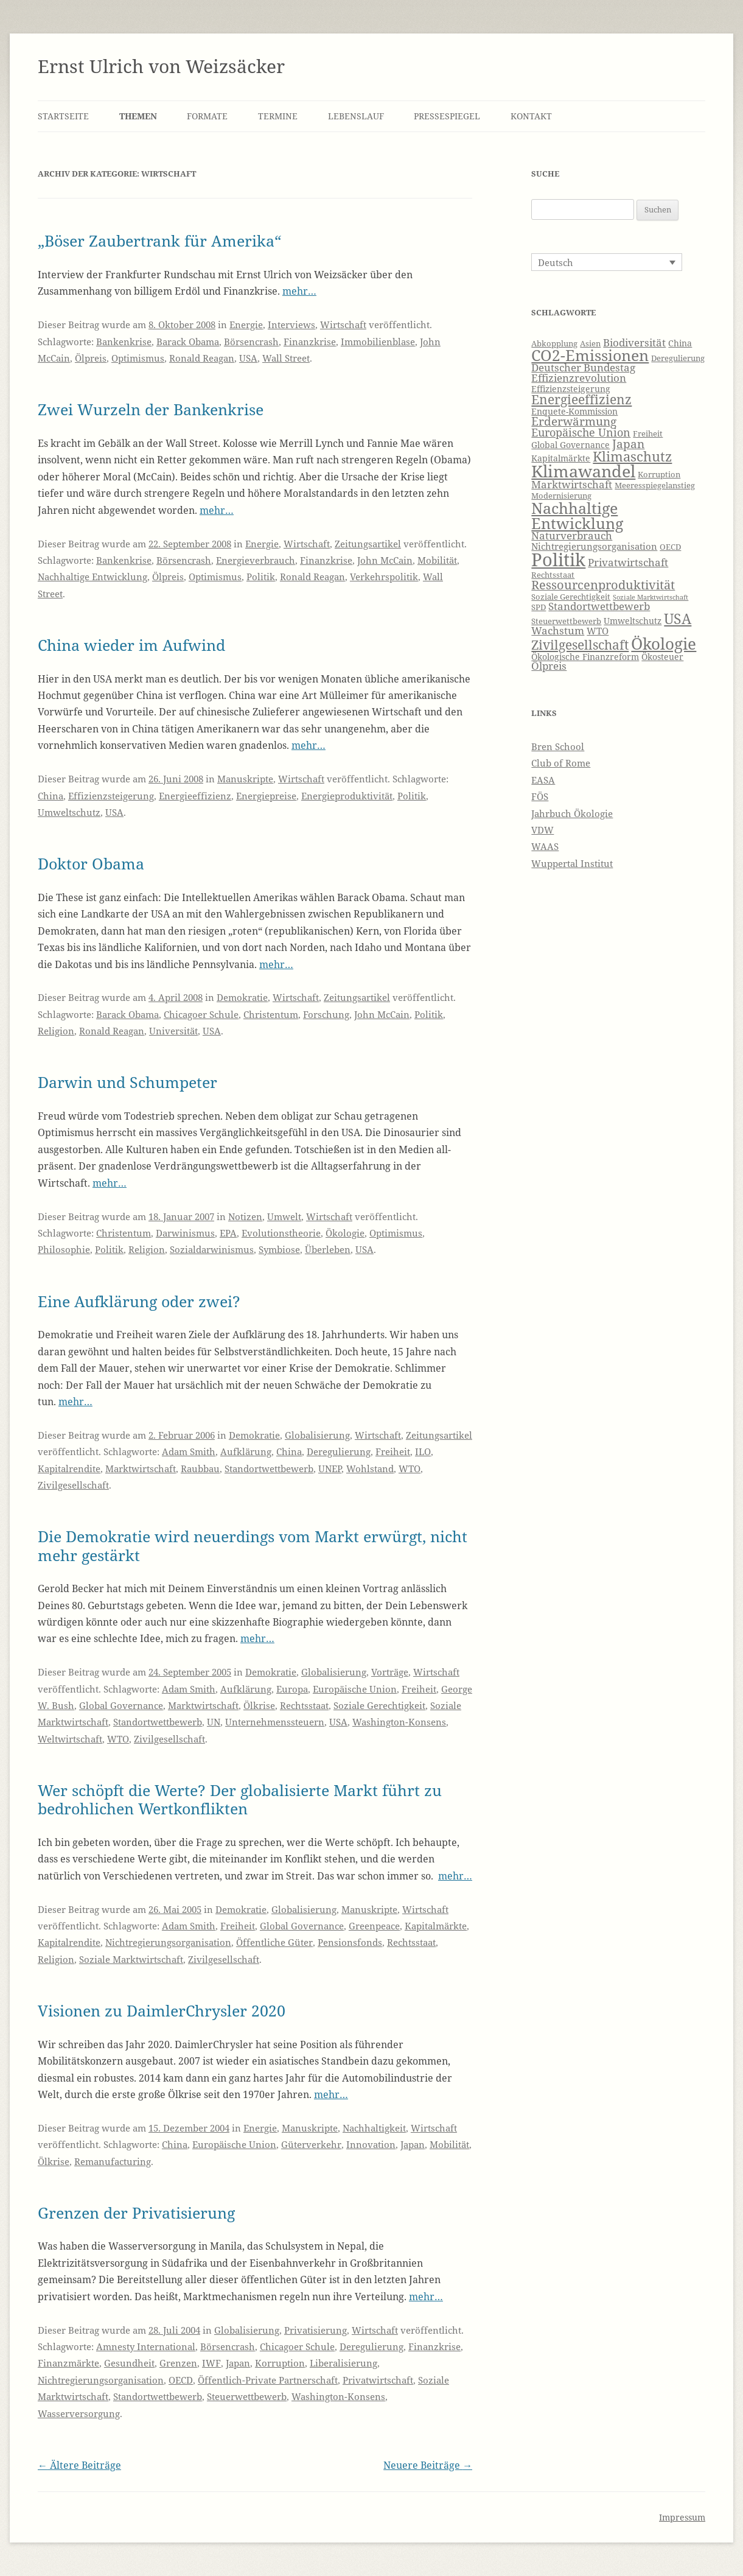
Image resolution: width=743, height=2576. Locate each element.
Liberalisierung (343, 2363)
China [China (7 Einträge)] (680, 343)
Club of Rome (560, 763)
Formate (207, 116)
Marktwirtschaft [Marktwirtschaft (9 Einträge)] (571, 484)
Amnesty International (145, 2346)
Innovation (371, 2144)
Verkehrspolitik (384, 576)
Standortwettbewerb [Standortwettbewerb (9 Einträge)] (599, 606)
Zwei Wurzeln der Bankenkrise (150, 409)
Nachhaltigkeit (374, 2128)
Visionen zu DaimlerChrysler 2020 (161, 2010)
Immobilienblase (378, 341)
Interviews (291, 324)
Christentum (270, 1014)
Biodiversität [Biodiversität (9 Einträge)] (634, 342)
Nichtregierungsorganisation (168, 1942)
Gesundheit (129, 2363)
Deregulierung (339, 1451)
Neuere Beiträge (427, 2465)
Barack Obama (187, 341)
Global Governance (121, 1705)
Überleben (328, 1249)
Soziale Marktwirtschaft (131, 1959)
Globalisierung (317, 1435)
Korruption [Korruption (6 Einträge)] (659, 474)
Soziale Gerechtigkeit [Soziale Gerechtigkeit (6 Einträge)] (570, 597)
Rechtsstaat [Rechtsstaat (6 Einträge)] (552, 575)
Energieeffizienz (195, 796)
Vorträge (389, 1672)
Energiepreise (266, 796)
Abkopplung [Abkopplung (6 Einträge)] (554, 344)
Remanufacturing (112, 2161)
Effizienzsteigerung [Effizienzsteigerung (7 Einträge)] (570, 389)
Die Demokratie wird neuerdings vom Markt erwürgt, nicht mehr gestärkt (252, 1545)
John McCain (385, 560)
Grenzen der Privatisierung (136, 2212)
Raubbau (200, 1468)
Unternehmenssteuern (274, 1722)
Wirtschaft (343, 324)
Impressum (682, 2517)
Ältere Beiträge (79, 2465)
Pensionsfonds (350, 1942)
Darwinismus (185, 1233)
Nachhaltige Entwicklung (92, 576)
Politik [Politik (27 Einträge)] (558, 559)
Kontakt (531, 116)
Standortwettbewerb (269, 1468)
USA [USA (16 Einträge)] (677, 618)
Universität (173, 1031)
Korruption (280, 2363)
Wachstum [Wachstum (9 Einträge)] (557, 630)
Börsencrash (251, 341)
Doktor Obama (91, 863)
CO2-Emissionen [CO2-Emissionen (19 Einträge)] (590, 355)
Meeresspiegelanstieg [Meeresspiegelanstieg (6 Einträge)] (655, 485)
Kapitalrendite (69, 1468)
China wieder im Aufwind (131, 644)
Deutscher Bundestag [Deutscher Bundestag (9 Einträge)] (583, 367)
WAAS (545, 846)
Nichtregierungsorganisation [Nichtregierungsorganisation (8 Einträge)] (594, 546)
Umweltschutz (69, 812)
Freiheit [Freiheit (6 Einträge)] (648, 434)
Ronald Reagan (201, 358)
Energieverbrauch (255, 560)
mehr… (299, 291)
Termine (278, 116)
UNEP (329, 1468)
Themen (138, 116)
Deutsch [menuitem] (555, 262)
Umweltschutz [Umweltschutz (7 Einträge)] (632, 620)
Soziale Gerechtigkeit (379, 1705)
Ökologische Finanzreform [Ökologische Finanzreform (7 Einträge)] (585, 656)
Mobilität (437, 560)
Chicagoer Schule (201, 1014)
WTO (409, 1468)
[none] (606, 261)
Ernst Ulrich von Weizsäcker (161, 66)
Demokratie (242, 997)
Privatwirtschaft (378, 2380)
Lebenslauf (356, 116)
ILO (423, 1451)
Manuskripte (245, 779)
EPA (228, 1233)
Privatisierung (315, 2330)
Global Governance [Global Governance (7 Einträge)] (570, 445)
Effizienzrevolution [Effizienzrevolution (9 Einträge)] (578, 378)
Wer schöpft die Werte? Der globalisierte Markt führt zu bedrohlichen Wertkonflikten (240, 1799)
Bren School (557, 746)
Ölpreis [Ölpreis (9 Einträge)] (549, 666)
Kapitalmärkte (436, 1926)
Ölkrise (259, 1705)
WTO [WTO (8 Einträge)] (598, 631)
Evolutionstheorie (281, 1233)
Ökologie (345, 1233)
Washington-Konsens (399, 1722)
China (50, 796)
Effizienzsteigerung (111, 796)
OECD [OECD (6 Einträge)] (670, 547)
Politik (260, 576)
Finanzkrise (310, 341)
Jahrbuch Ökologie (572, 813)
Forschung (326, 1014)
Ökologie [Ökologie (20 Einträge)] (663, 644)
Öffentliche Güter (274, 1942)
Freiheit (392, 1451)
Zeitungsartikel (368, 544)
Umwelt (284, 1216)
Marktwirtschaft (140, 1468)
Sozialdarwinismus (212, 1249)
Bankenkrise (124, 341)
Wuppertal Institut (572, 863)
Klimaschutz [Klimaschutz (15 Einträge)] (632, 456)
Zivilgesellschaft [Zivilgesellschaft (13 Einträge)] (580, 644)
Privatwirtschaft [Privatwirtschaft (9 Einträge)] (628, 562)
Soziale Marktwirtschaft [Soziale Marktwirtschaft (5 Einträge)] (650, 597)
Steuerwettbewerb (247, 2396)
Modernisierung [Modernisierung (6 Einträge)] (561, 496)
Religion (56, 1031)
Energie (246, 324)
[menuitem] (606, 261)
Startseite (63, 116)
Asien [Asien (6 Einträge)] (590, 344)
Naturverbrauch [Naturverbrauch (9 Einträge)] (571, 535)
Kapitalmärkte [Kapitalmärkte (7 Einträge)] (560, 458)
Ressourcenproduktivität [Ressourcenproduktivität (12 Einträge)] (603, 585)
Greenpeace (374, 1926)
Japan (412, 2144)
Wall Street (286, 358)
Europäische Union (355, 1689)
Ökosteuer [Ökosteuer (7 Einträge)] (662, 656)
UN (213, 1722)
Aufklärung (245, 1451)
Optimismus (137, 358)
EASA (543, 780)
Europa (292, 1689)
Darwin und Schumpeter (127, 1082)
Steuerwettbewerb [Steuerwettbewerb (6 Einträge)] (566, 621)
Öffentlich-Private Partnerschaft (268, 2380)
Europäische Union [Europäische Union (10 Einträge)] (580, 432)
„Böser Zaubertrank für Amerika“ (159, 240)
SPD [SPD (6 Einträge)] (538, 607)
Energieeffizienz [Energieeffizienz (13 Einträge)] (581, 399)
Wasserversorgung (79, 2413)
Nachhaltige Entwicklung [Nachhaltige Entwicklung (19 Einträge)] (577, 515)
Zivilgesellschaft (73, 1485)
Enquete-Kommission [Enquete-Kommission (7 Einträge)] (574, 411)
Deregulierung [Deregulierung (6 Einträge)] (678, 358)
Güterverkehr (311, 2144)
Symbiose (279, 1249)
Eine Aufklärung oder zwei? (139, 1301)
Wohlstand (370, 1468)
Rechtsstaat (304, 1705)
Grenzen (178, 2363)
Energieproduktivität (346, 796)
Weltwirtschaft (70, 1739)
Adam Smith (188, 1451)
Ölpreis (90, 358)
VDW (542, 830)
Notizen (245, 1216)
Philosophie (64, 1249)
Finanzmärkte (68, 2363)
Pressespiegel (447, 116)
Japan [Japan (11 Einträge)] (628, 444)
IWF (211, 2363)
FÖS (539, 796)
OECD (181, 2380)
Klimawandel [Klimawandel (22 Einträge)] (583, 471)
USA (248, 358)
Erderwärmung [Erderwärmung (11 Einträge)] (573, 421)
